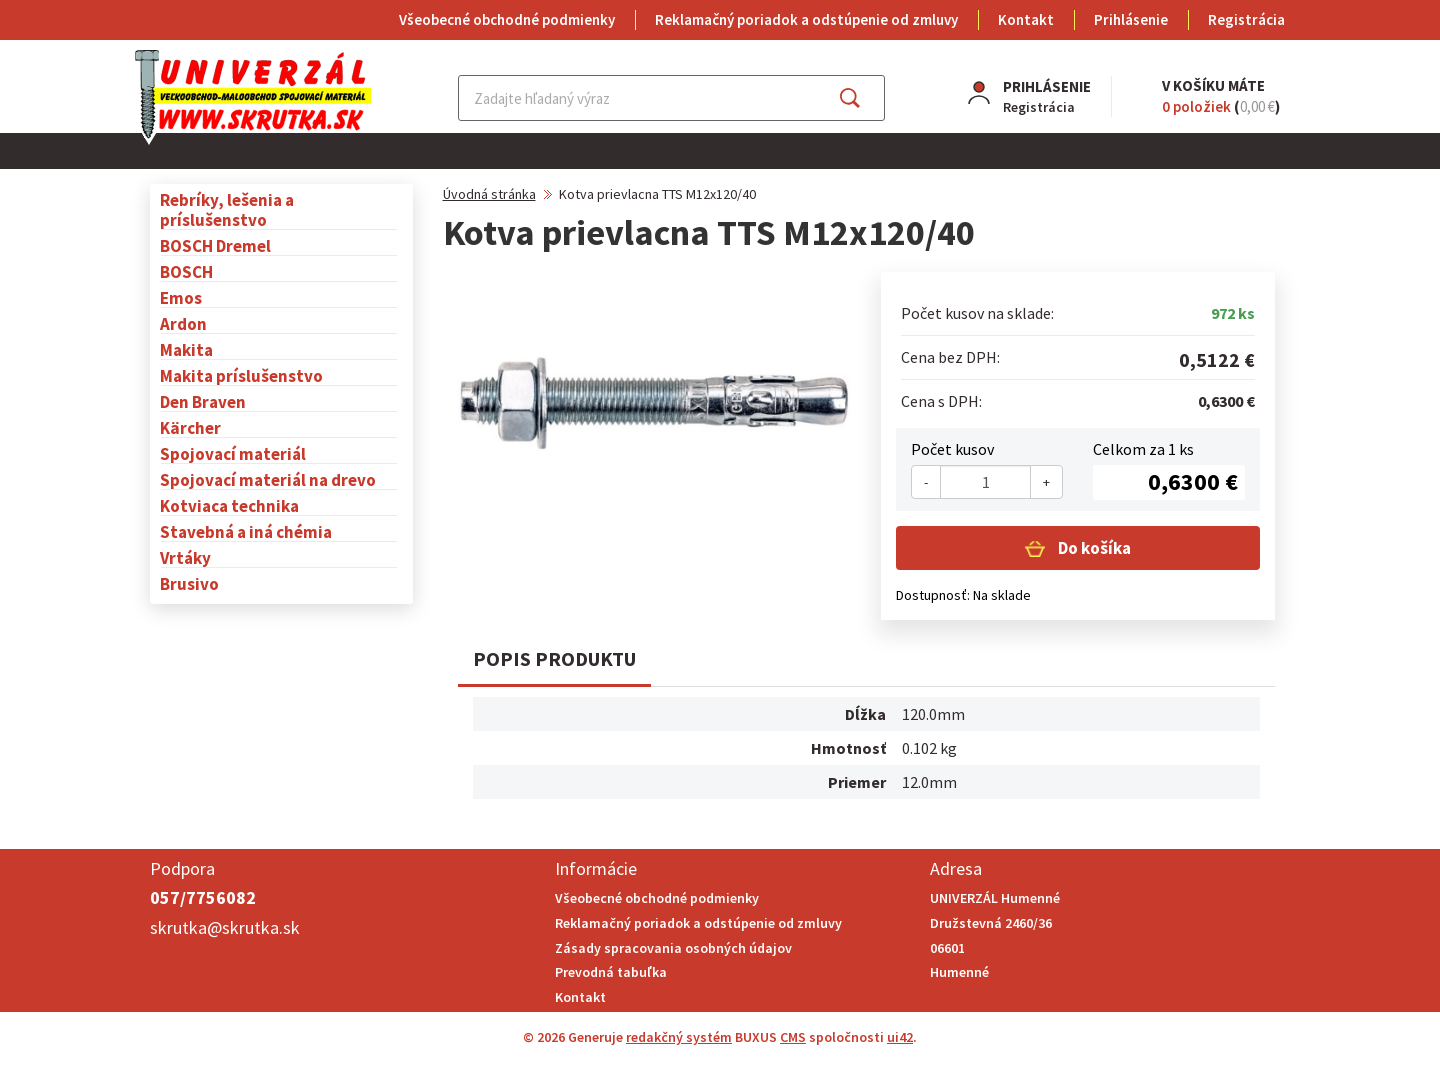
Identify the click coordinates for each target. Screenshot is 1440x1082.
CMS (793, 1037)
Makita (186, 349)
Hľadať (867, 98)
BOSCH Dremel (215, 245)
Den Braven (203, 401)
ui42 (900, 1037)
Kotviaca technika (229, 505)
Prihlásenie (1131, 19)
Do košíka (1093, 548)
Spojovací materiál (233, 453)
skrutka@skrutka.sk (225, 927)
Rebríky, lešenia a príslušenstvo (227, 209)
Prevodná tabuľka (611, 972)
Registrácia (1246, 19)
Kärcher (190, 427)
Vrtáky (185, 557)
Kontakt (1026, 19)
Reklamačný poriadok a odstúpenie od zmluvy (806, 19)
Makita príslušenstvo (241, 375)
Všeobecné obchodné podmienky (507, 19)
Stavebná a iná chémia (246, 531)
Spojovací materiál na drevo (268, 479)
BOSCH (186, 271)
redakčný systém (679, 1037)
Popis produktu (554, 658)
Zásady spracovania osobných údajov (673, 948)
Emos (181, 297)
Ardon (183, 323)
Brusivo (189, 583)
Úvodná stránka (489, 194)
